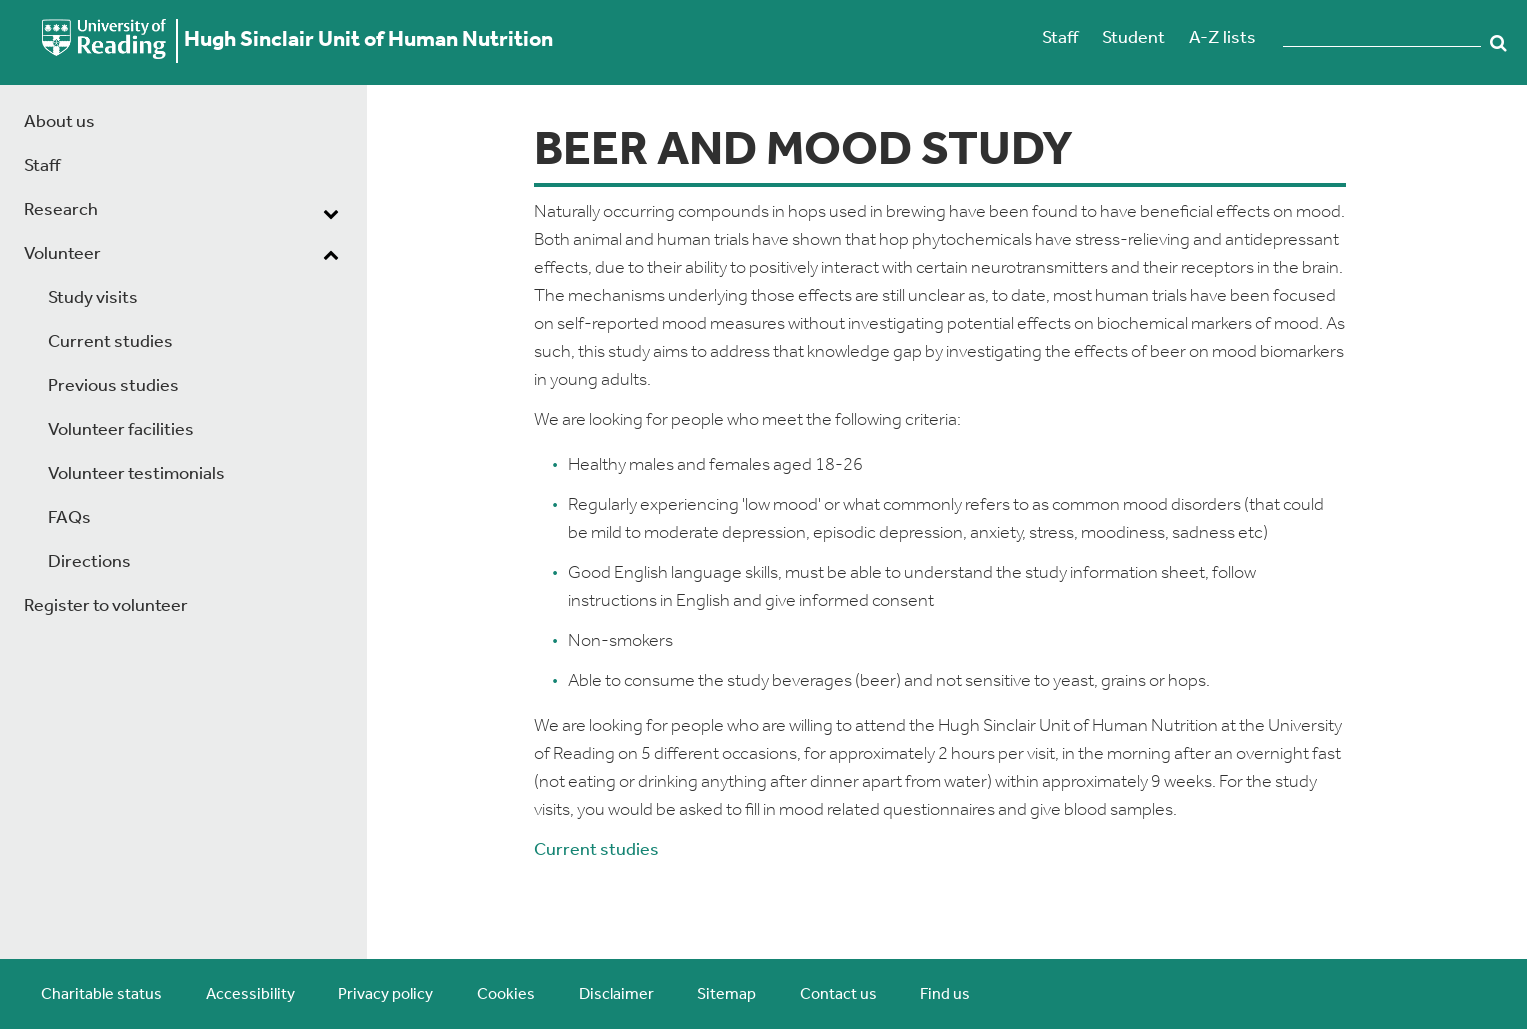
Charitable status (101, 995)
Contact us (838, 995)
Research (61, 210)
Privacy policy (385, 995)
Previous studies (113, 386)
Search (1499, 43)
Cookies (506, 995)
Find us (945, 995)
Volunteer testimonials (136, 474)
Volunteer (62, 254)
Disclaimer (616, 995)
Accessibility (250, 995)
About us (59, 122)
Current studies (110, 342)
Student (1133, 38)
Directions (89, 562)
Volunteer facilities (121, 430)
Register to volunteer (106, 606)
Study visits (93, 298)
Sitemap (726, 995)
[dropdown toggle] (331, 213)
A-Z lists (1222, 38)
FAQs (69, 518)
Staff (1060, 38)
